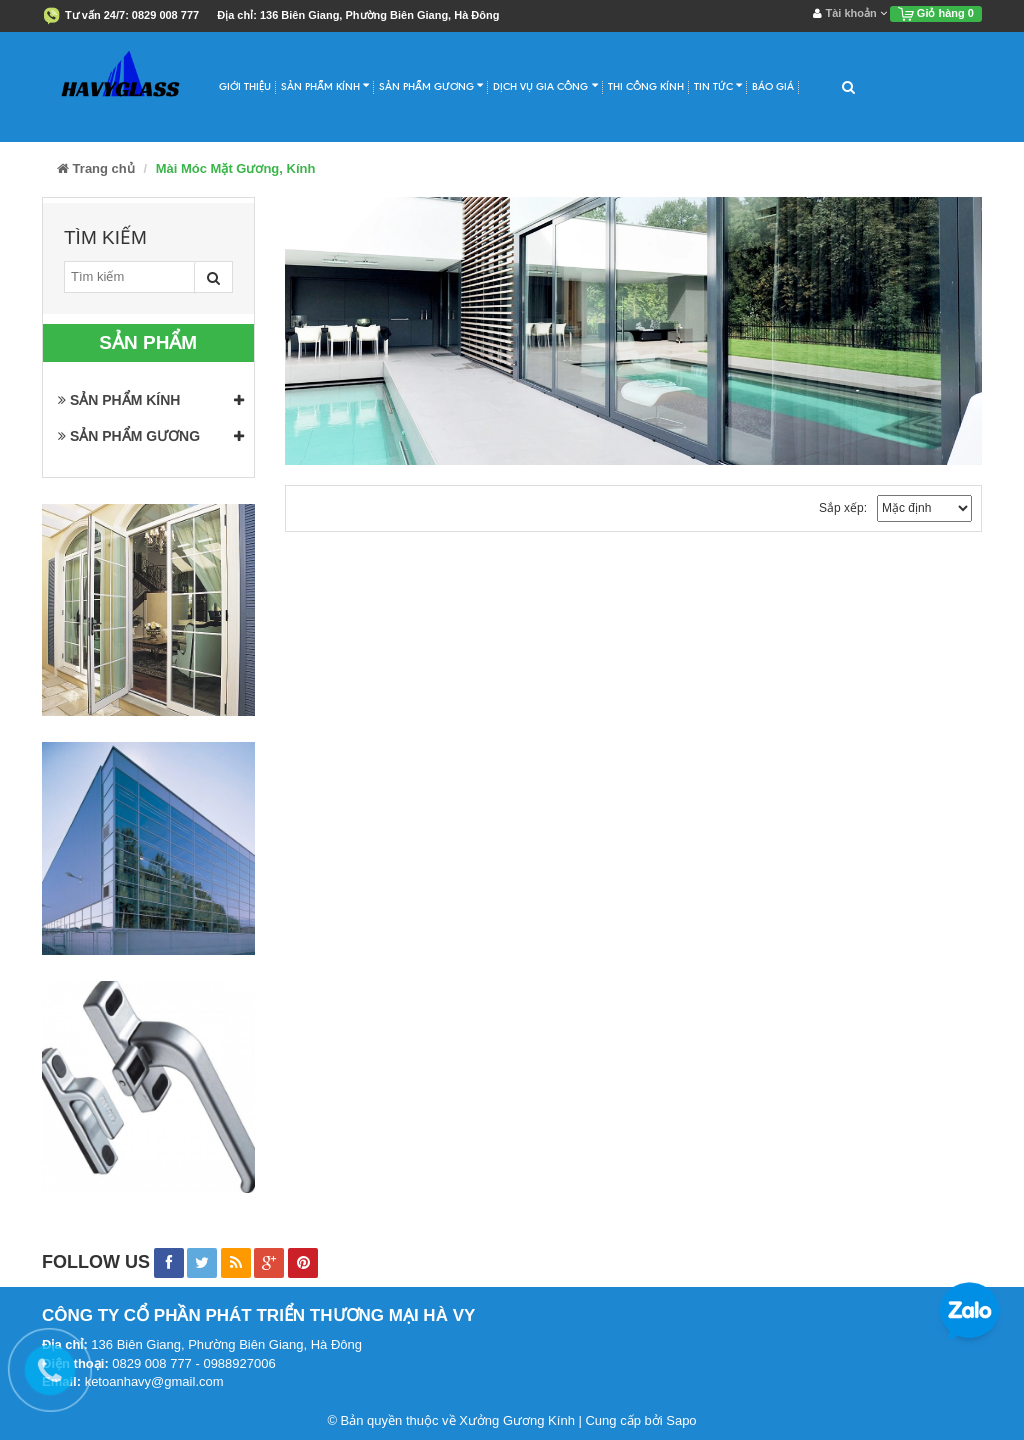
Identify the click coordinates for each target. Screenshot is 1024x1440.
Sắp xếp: (843, 508)
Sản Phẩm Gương (431, 85)
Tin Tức (718, 85)
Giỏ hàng (936, 13)
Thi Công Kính (646, 86)
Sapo (681, 1420)
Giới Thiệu (245, 86)
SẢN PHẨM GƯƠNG (129, 436)
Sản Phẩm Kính (325, 85)
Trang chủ (96, 168)
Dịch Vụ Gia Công (545, 85)
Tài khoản (849, 13)
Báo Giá (773, 86)
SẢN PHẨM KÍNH (119, 400)
